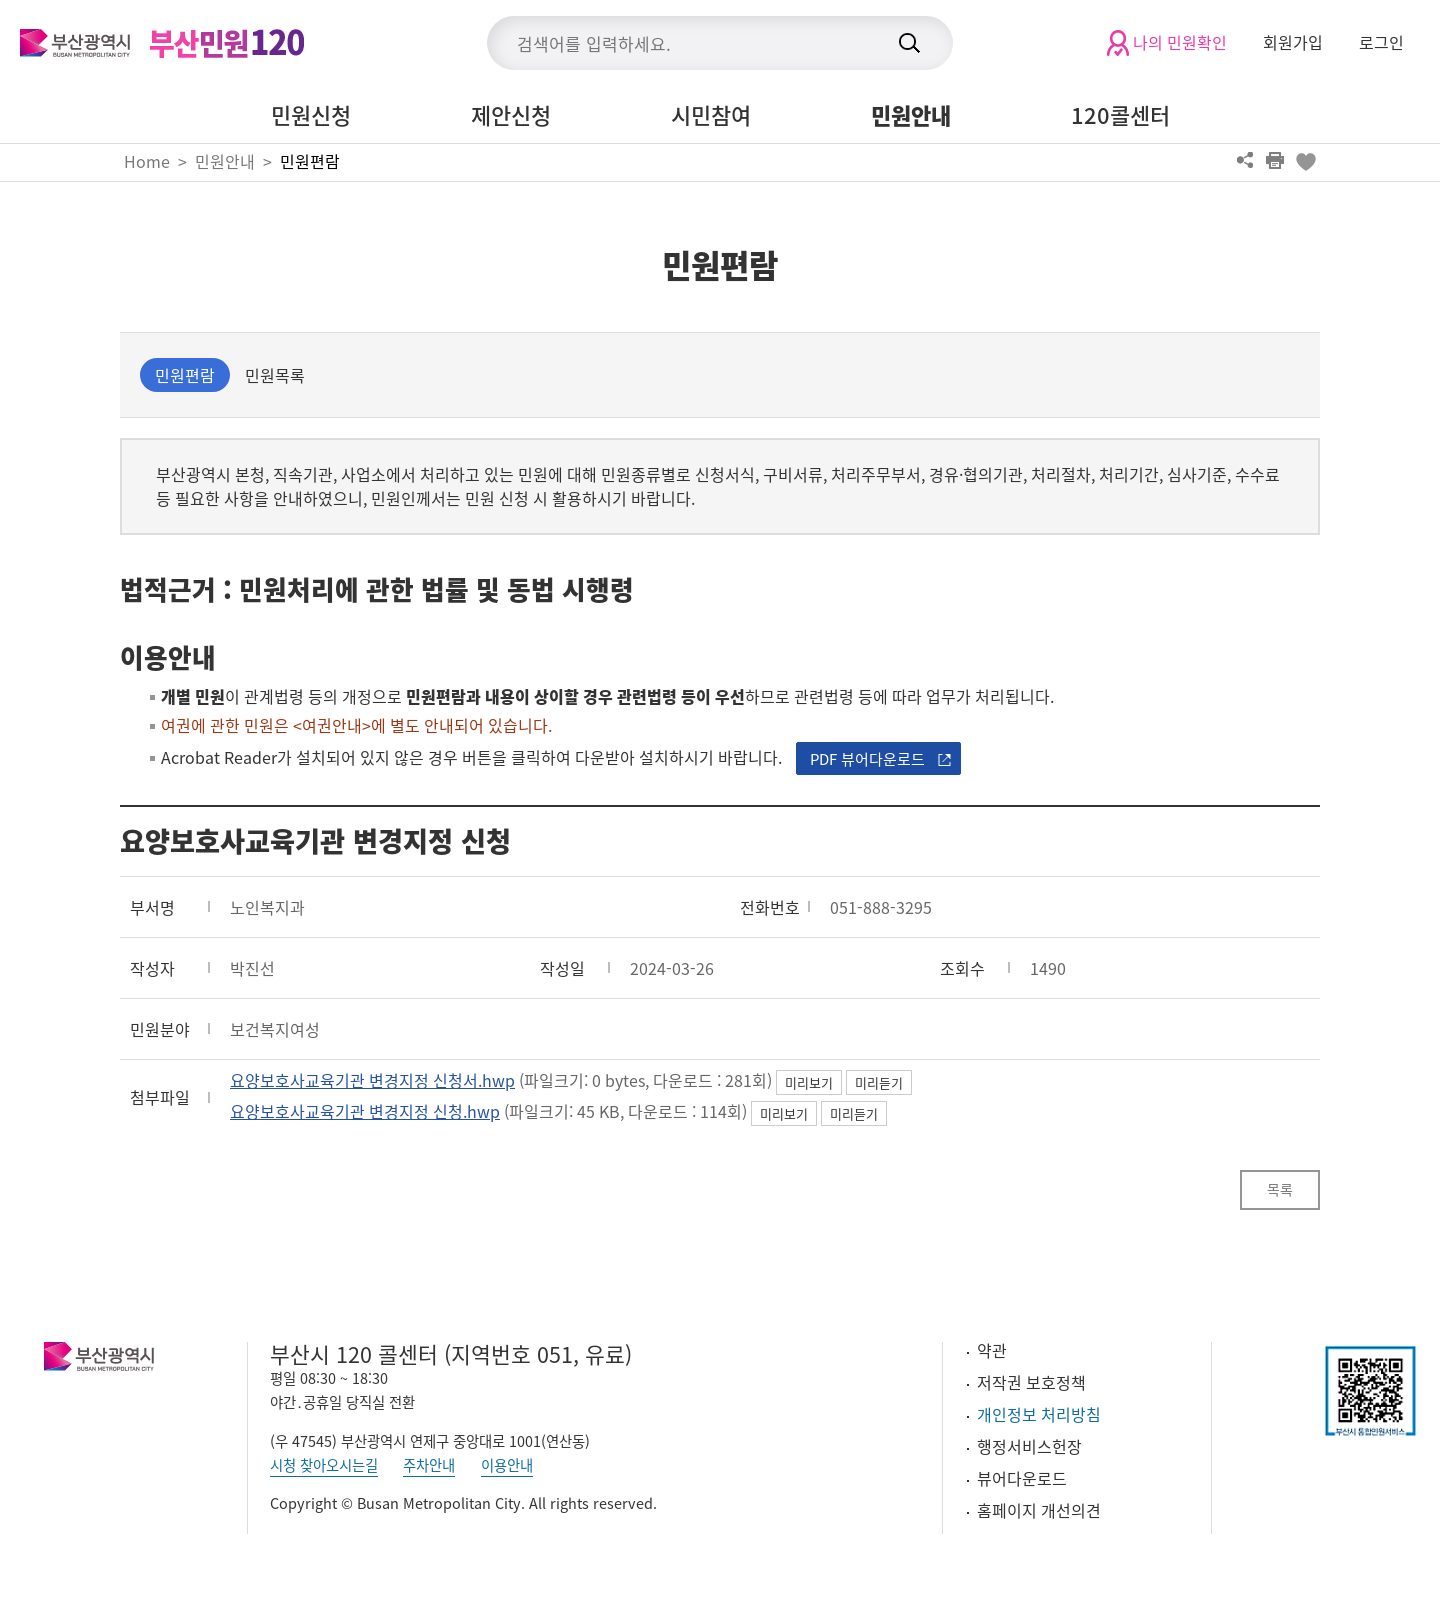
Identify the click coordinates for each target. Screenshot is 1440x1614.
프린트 (1275, 160)
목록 (1280, 1189)
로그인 (1381, 42)
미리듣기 (879, 1082)
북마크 (1305, 160)
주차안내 (429, 1465)
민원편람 (310, 161)
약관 (992, 1350)
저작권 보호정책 (1031, 1382)
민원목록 (275, 375)
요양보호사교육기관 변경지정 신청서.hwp (372, 1080)
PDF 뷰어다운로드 (867, 759)
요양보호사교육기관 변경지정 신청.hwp (365, 1111)
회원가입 (1293, 42)
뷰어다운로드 (1022, 1478)
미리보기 (809, 1082)
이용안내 (507, 1465)
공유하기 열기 (1245, 160)
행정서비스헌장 (1029, 1446)
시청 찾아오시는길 (324, 1465)
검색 (909, 43)
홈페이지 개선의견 (1039, 1510)
